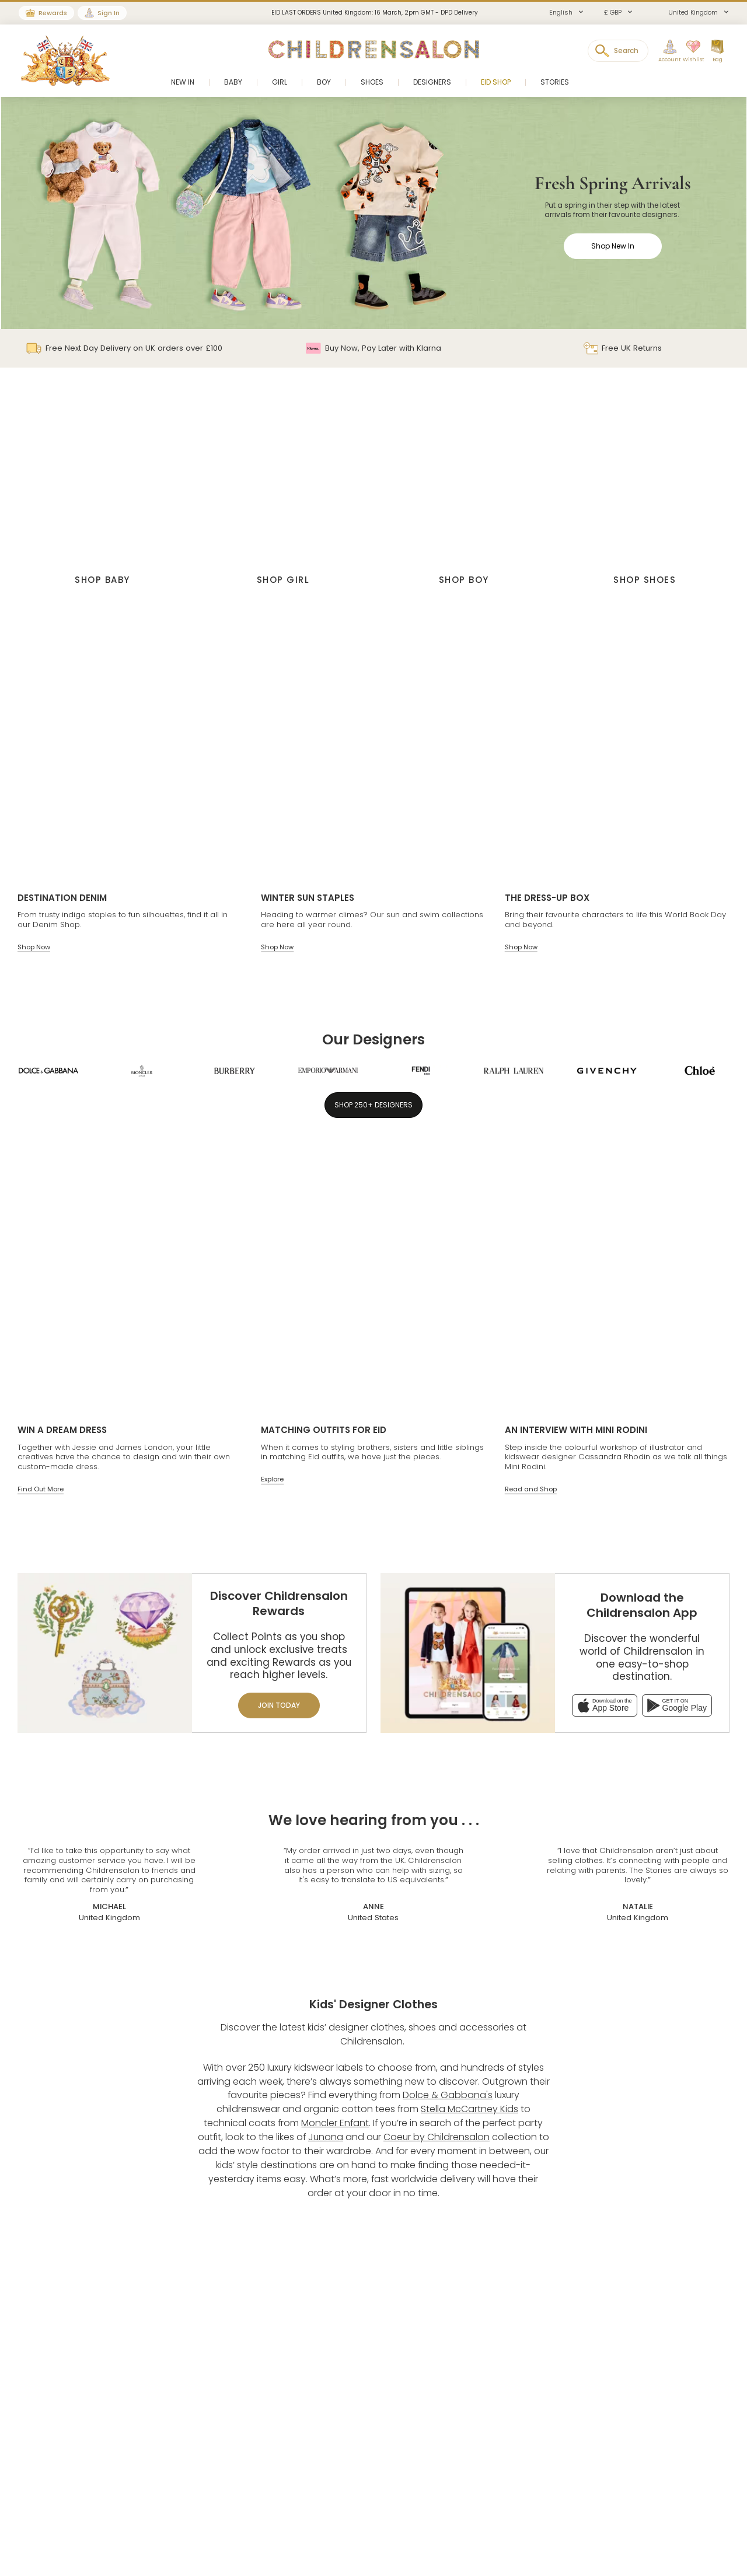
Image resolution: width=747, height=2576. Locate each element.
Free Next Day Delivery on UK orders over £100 (124, 348)
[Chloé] (699, 1070)
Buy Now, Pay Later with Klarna (373, 348)
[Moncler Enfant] (142, 1070)
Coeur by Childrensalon (436, 2137)
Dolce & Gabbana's (448, 2095)
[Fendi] (421, 1070)
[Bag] (717, 51)
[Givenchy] (607, 1070)
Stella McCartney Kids (469, 2109)
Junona (325, 2137)
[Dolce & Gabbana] (48, 1070)
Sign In (108, 13)
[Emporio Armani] (328, 1070)
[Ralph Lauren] (513, 1070)
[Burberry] (234, 1070)
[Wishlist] (690, 51)
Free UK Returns (622, 348)
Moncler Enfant (335, 2123)
